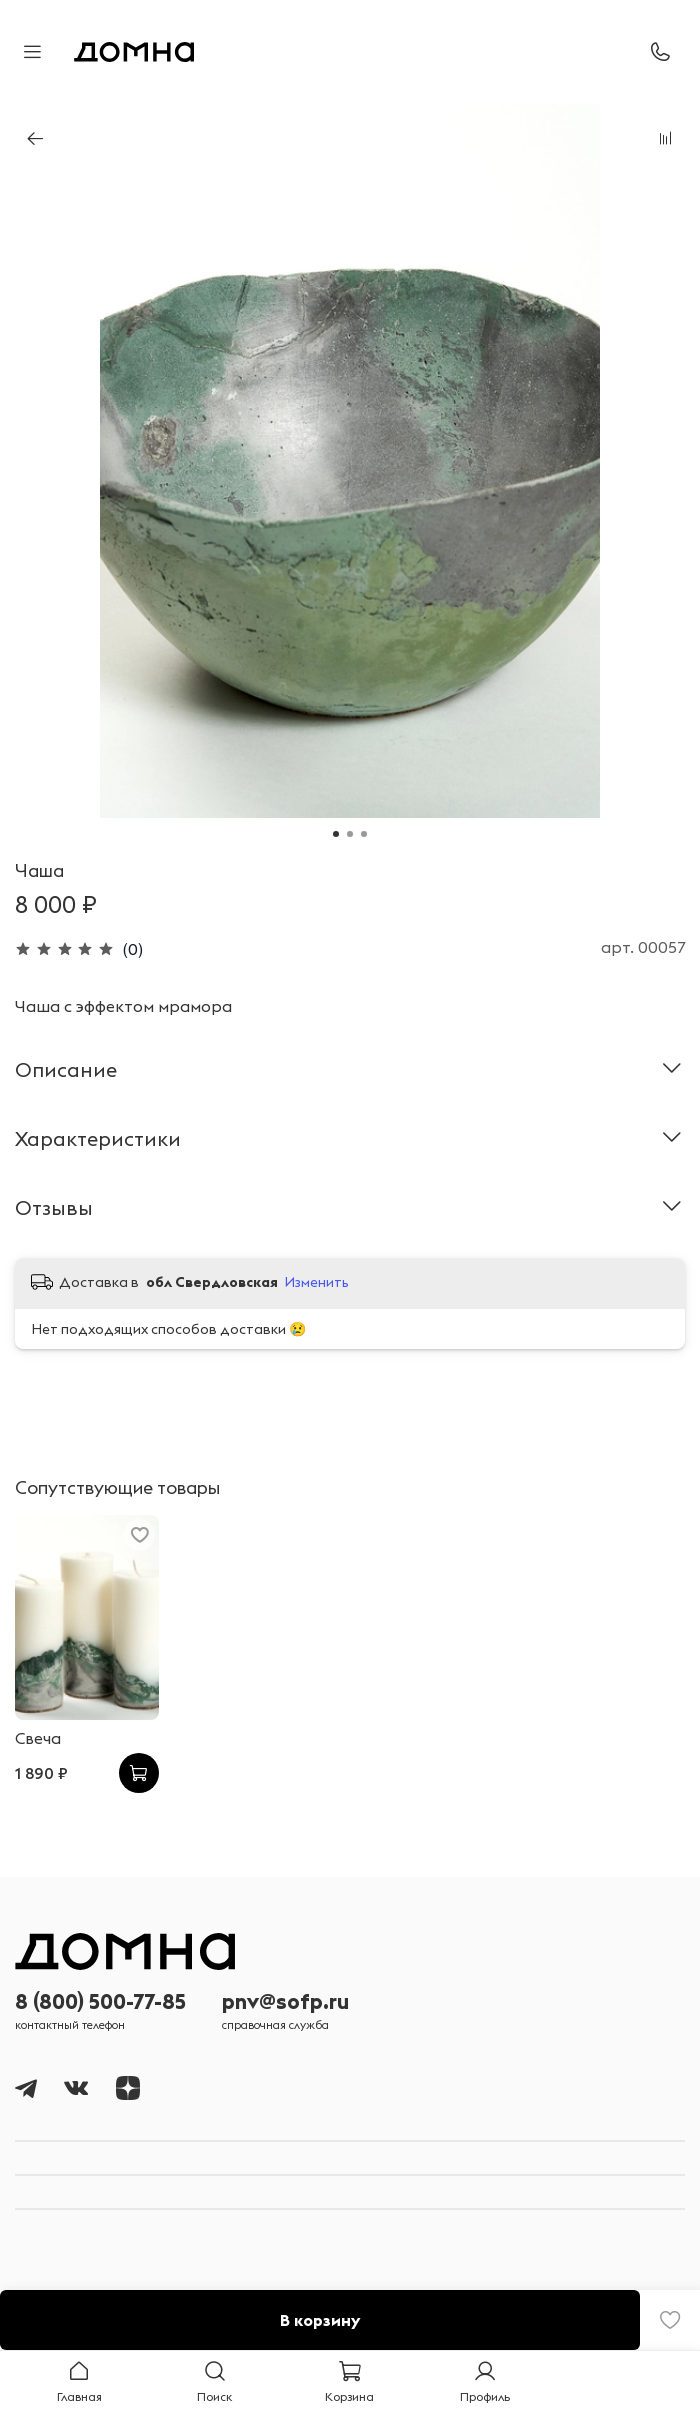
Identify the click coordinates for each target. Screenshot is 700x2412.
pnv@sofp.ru (285, 2001)
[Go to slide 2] (350, 834)
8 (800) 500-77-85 (100, 2001)
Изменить (316, 1282)
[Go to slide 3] (364, 834)
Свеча (38, 1738)
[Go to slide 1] (336, 834)
